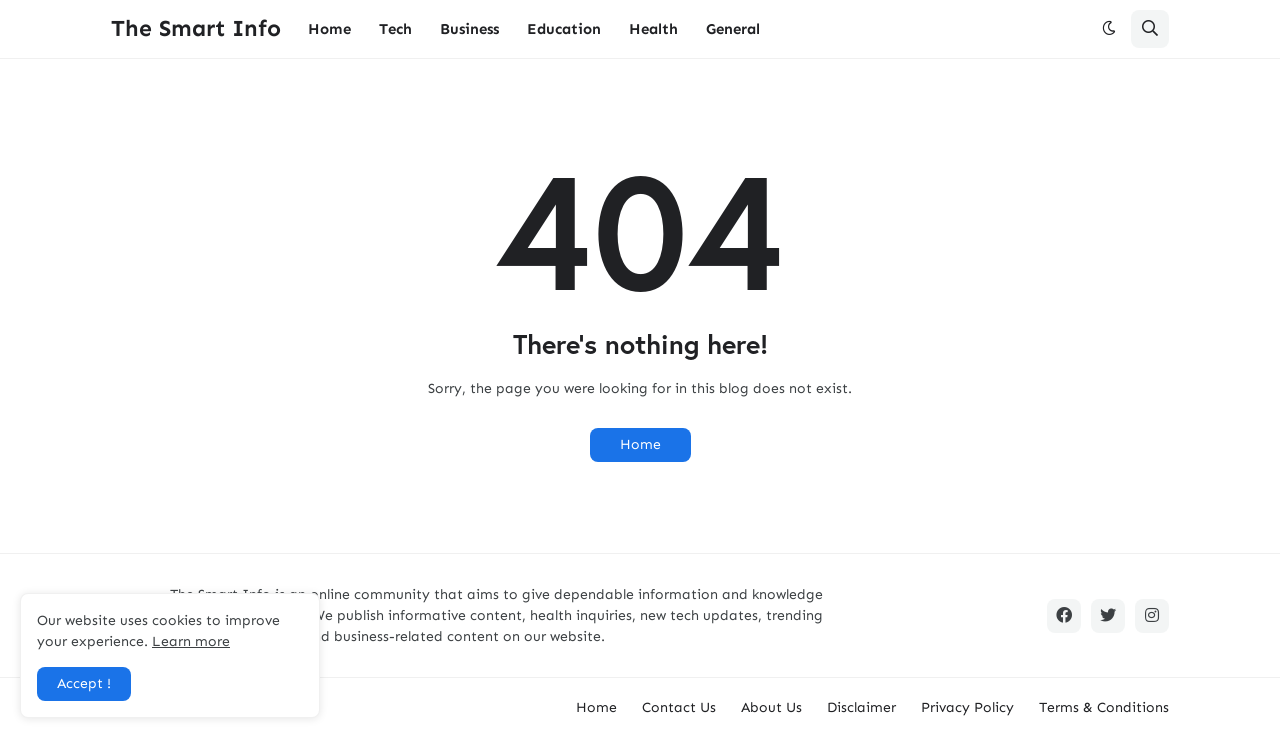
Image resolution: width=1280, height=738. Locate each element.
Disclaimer (861, 707)
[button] (1109, 29)
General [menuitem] (733, 29)
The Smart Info (196, 28)
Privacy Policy (967, 707)
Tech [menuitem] (395, 29)
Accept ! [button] (84, 683)
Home (640, 444)
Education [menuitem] (564, 29)
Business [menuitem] (469, 29)
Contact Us (679, 707)
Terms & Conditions (1104, 707)
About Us (771, 707)
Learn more (191, 641)
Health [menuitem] (653, 29)
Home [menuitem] (329, 29)
